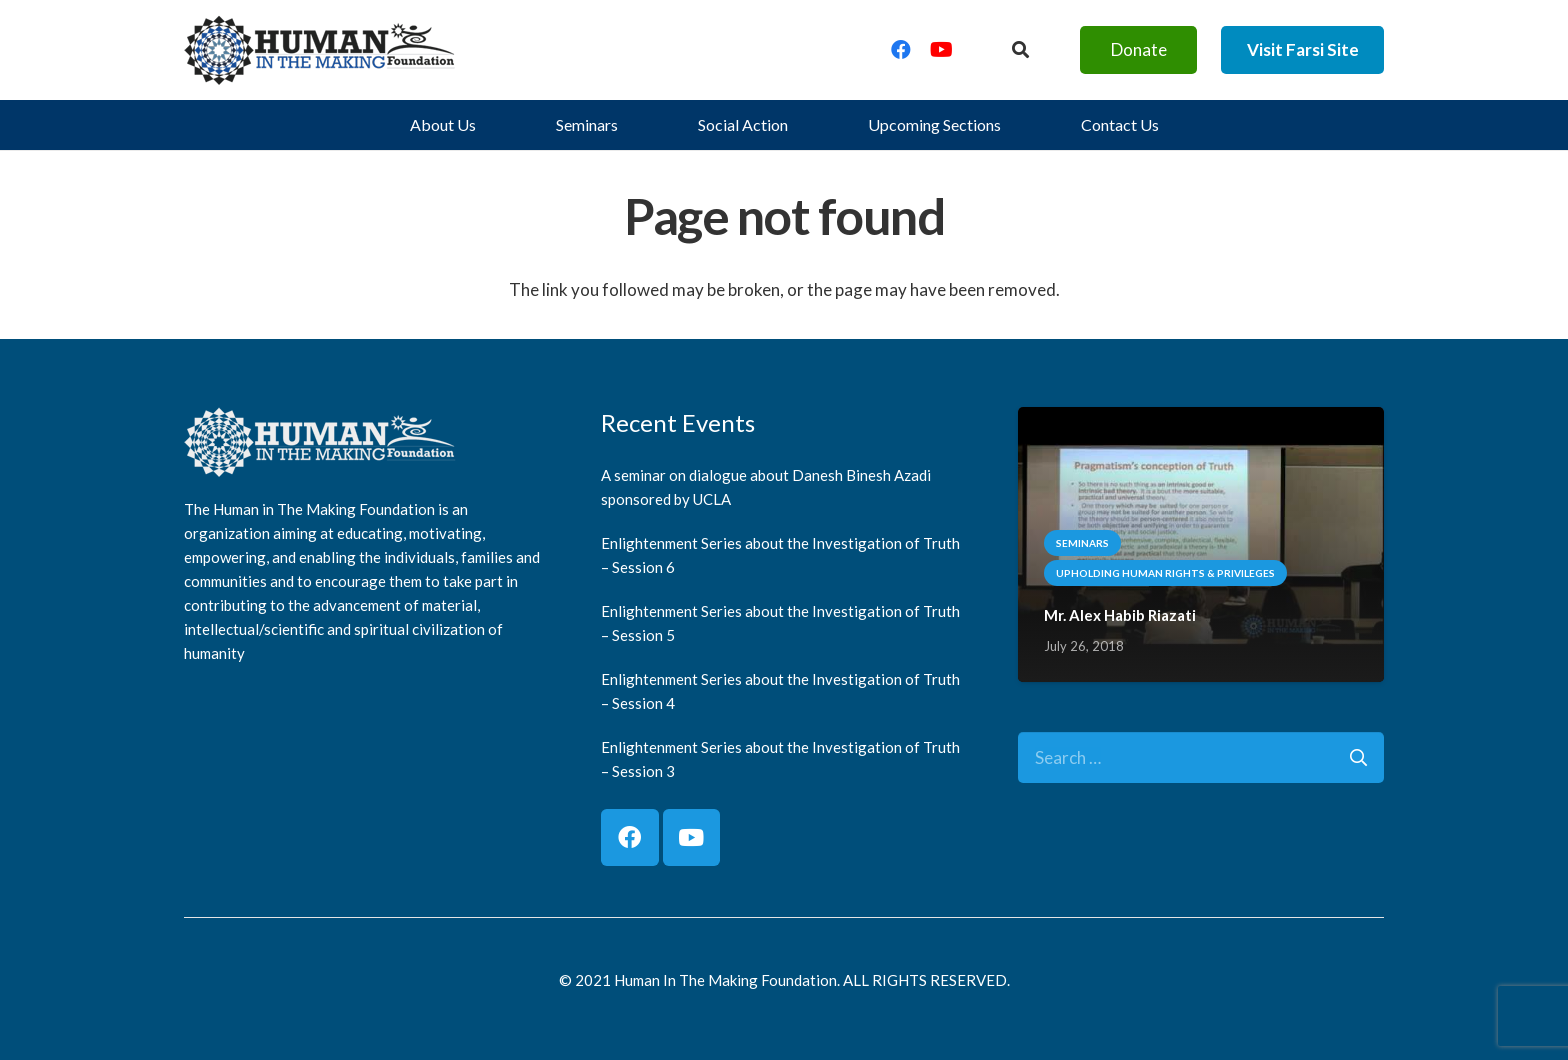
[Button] (1020, 50)
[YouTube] (941, 50)
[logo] (320, 50)
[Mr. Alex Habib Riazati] (1201, 421)
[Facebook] (901, 50)
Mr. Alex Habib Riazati (1120, 615)
